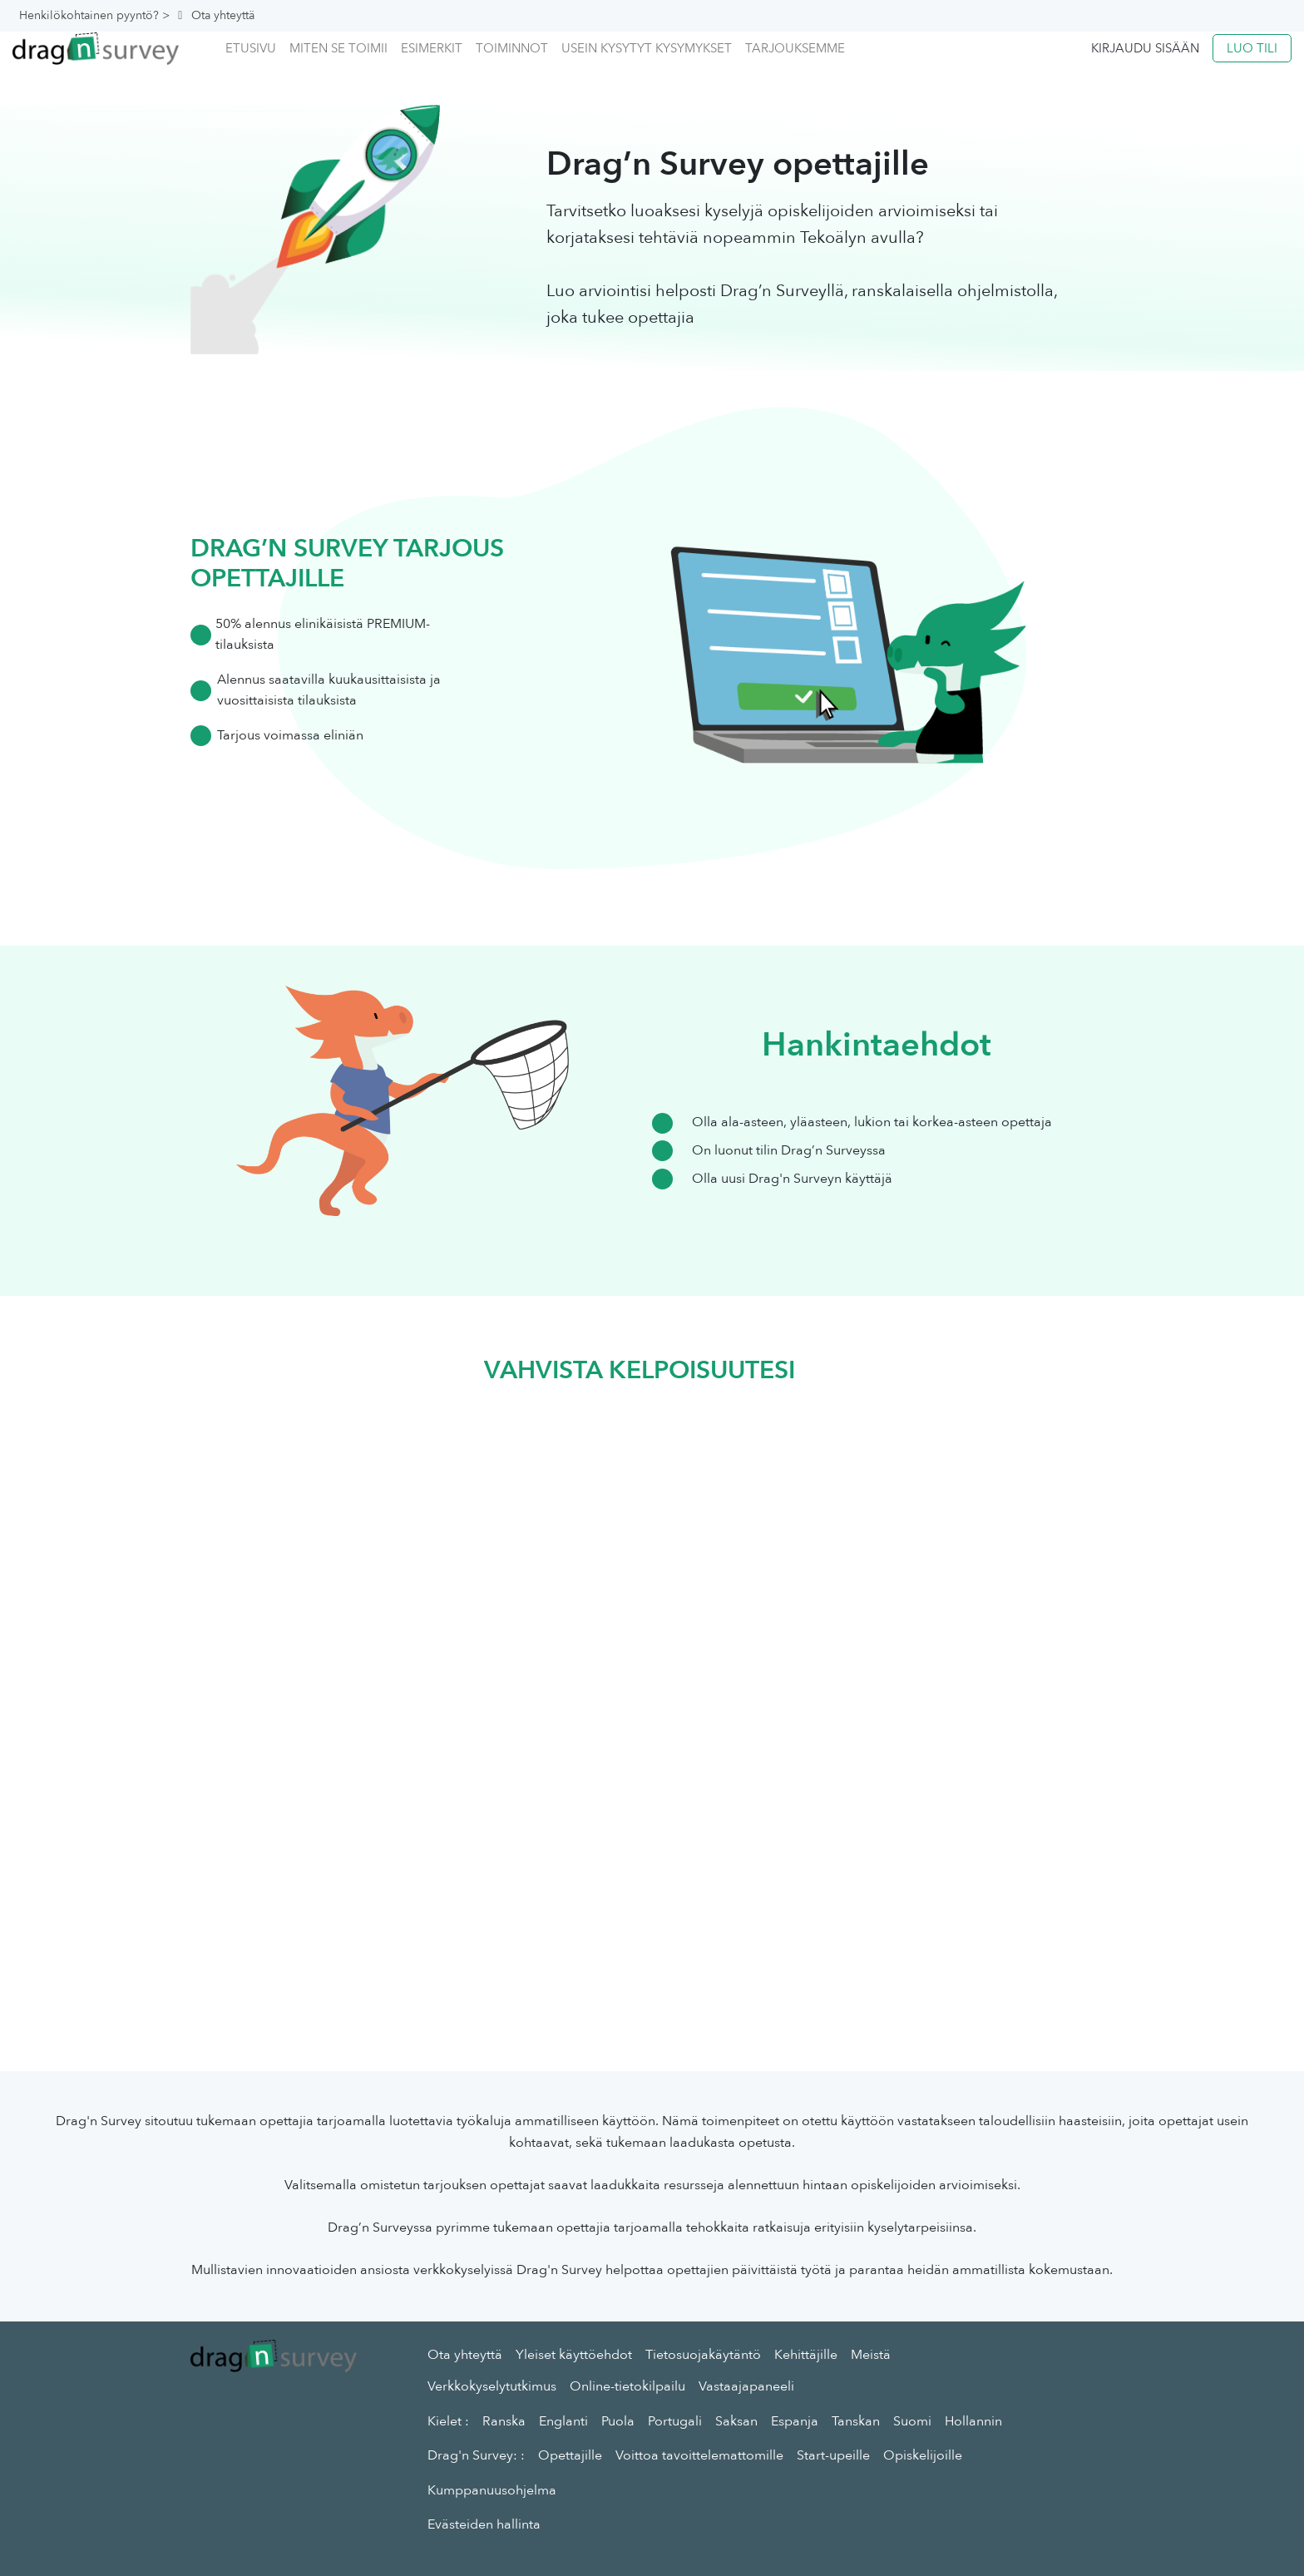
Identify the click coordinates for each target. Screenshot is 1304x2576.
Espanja (794, 2421)
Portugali (675, 2421)
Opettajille (570, 2455)
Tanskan (856, 2421)
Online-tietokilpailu (627, 2386)
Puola (618, 2421)
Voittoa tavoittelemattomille (699, 2455)
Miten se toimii (338, 48)
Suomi (912, 2421)
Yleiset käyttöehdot (574, 2355)
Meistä (871, 2355)
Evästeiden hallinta (484, 2524)
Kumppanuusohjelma (491, 2490)
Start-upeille (833, 2455)
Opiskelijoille (922, 2455)
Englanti (563, 2421)
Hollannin (973, 2421)
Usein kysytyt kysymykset (646, 48)
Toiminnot (512, 48)
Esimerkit (431, 48)
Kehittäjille (805, 2355)
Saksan (736, 2421)
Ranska (504, 2421)
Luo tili (1252, 48)
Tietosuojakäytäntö (703, 2355)
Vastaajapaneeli (746, 2386)
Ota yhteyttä (464, 2355)
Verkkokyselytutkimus (491, 2386)
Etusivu (250, 48)
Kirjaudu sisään (1145, 48)
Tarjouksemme (795, 48)
